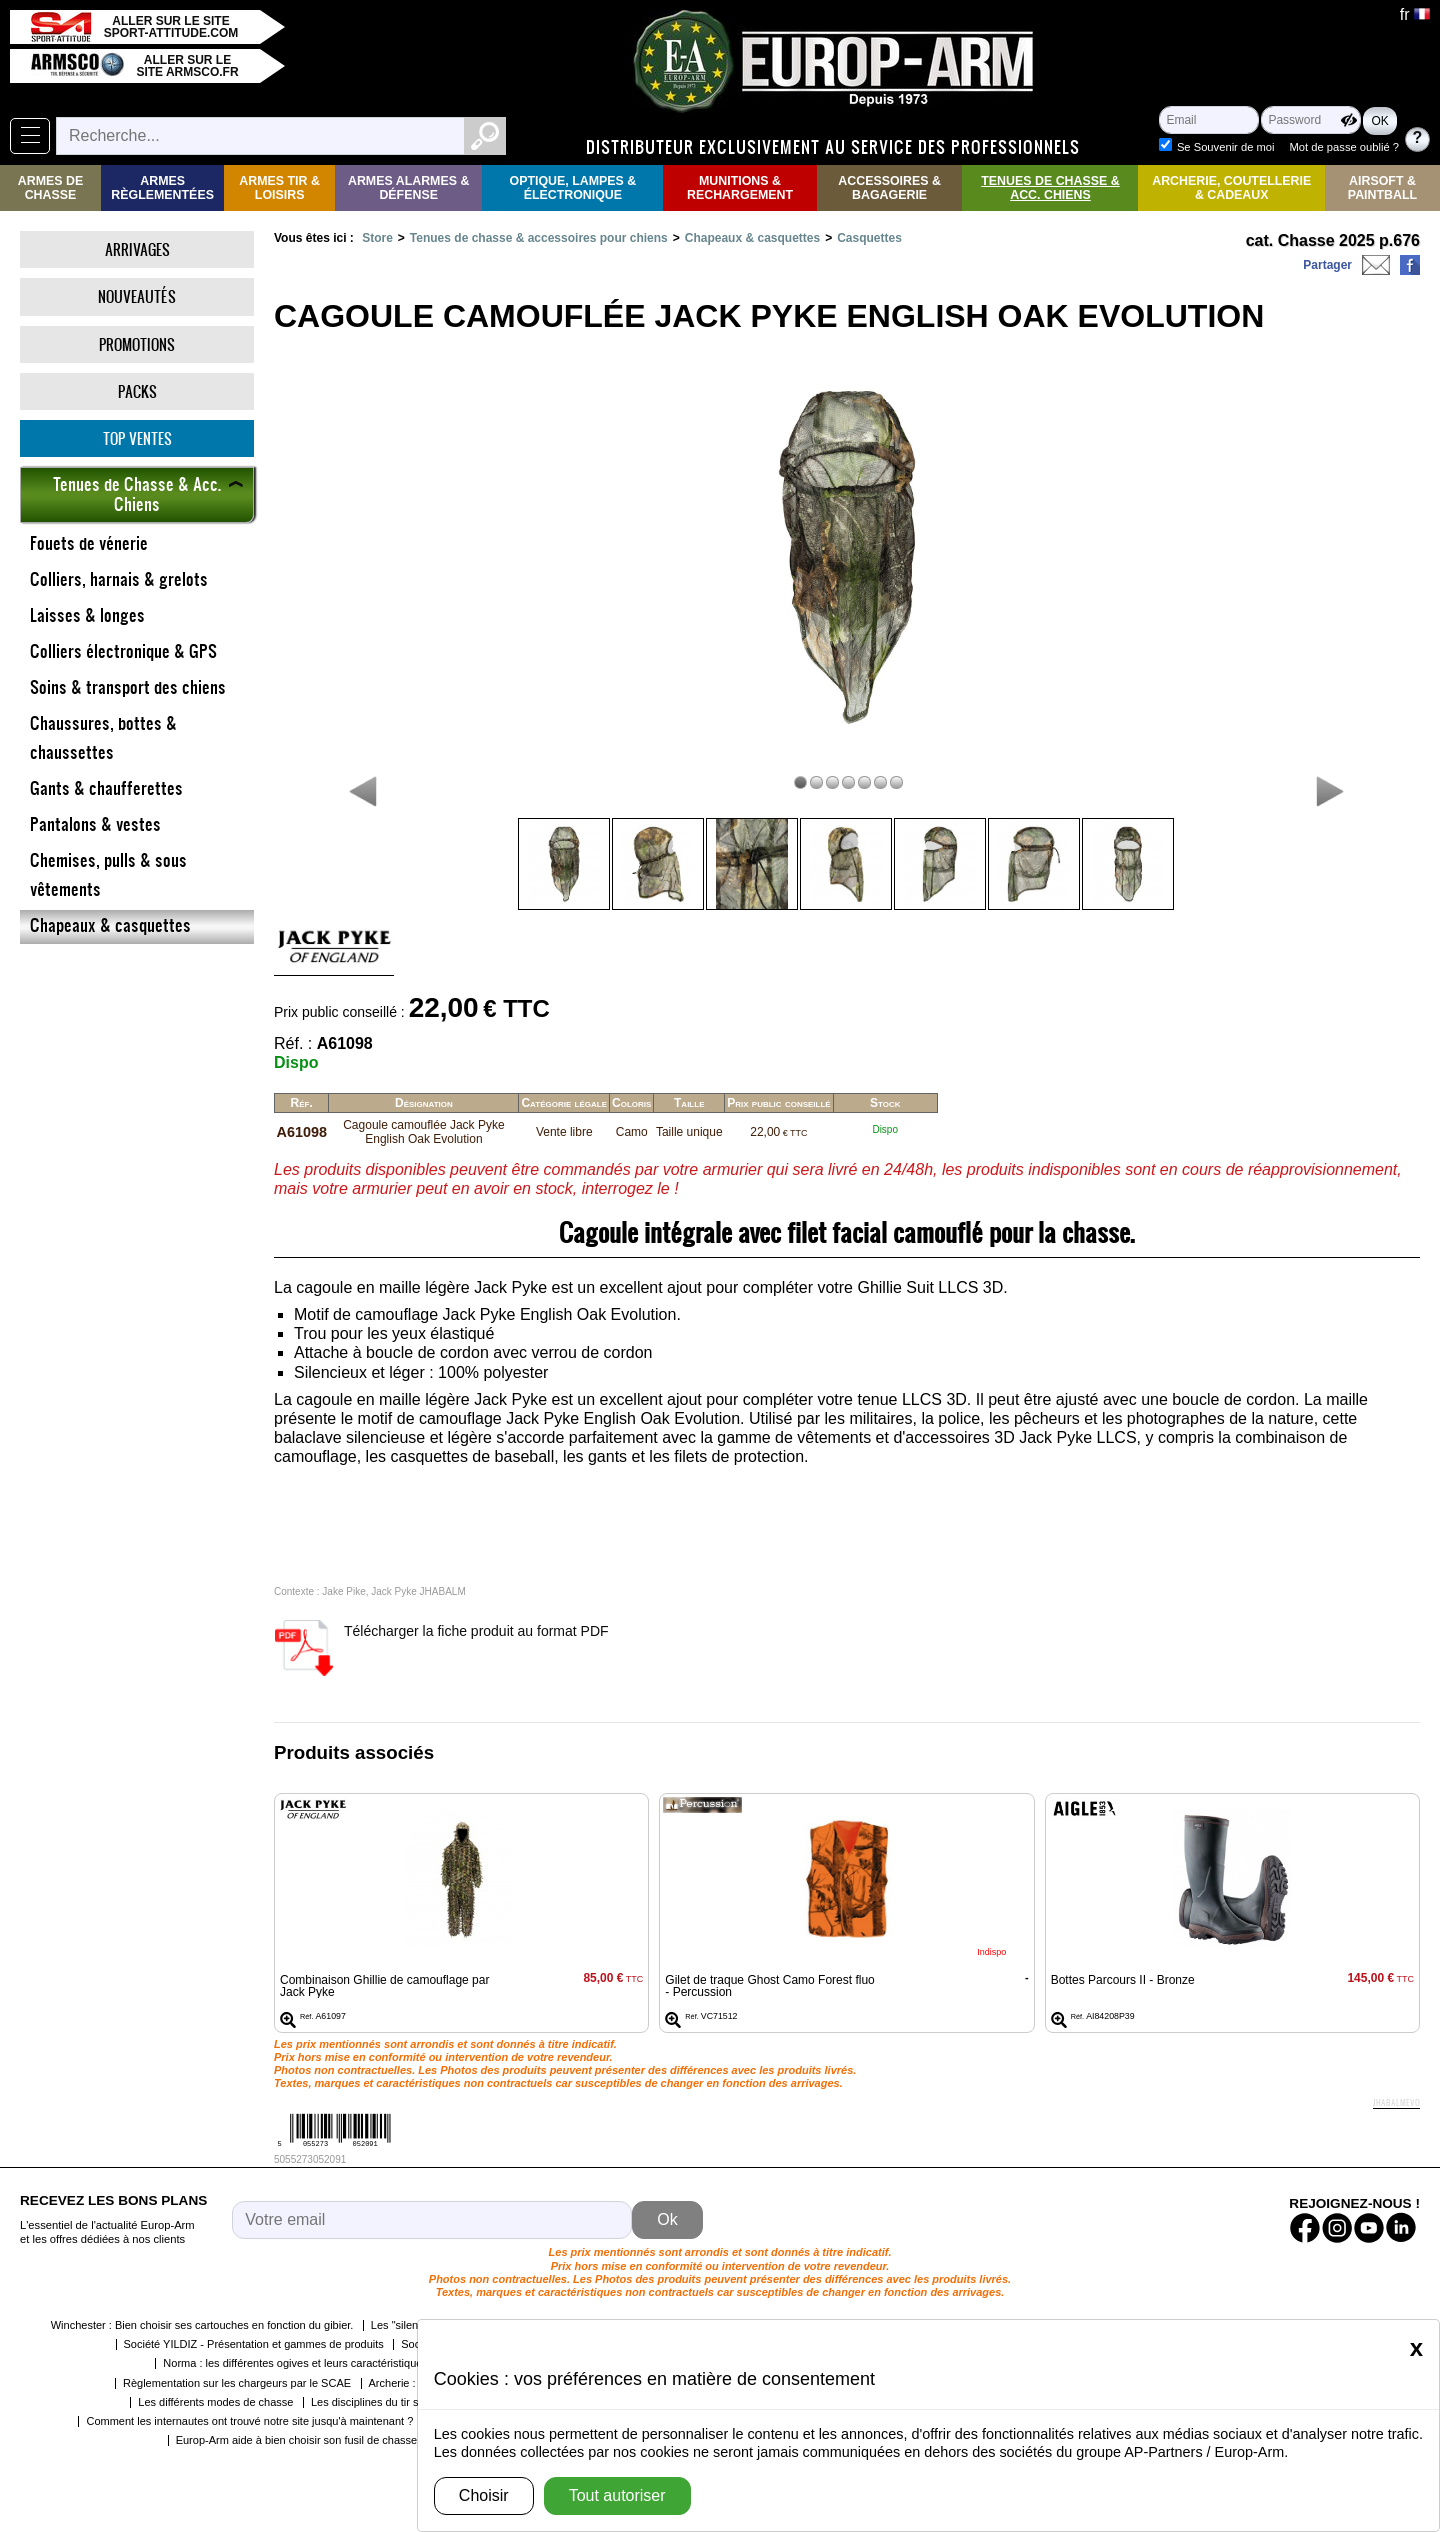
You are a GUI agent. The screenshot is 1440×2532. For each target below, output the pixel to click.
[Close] (1416, 2348)
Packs (137, 391)
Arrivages (137, 249)
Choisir (484, 2495)
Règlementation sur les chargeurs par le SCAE (237, 2383)
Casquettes (869, 238)
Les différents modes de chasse (215, 2402)
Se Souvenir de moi (1226, 147)
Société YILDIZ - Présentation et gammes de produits (254, 2344)
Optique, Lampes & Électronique (573, 188)
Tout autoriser (617, 2495)
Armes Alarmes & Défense (408, 188)
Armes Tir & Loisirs (279, 188)
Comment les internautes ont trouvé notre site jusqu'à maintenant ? (249, 2421)
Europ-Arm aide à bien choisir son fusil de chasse (297, 2440)
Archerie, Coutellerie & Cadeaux (1231, 188)
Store (377, 238)
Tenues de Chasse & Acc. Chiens (1050, 188)
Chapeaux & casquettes (752, 238)
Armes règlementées (162, 188)
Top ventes (137, 438)
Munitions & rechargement (740, 188)
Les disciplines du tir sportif (377, 2402)
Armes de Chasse (50, 188)
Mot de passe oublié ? (1344, 147)
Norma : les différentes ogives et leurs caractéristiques (295, 2363)
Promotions (137, 344)
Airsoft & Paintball (1382, 188)
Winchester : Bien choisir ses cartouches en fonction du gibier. (202, 2325)
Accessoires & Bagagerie (889, 188)
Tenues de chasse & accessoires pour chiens (539, 238)
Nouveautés (137, 296)
